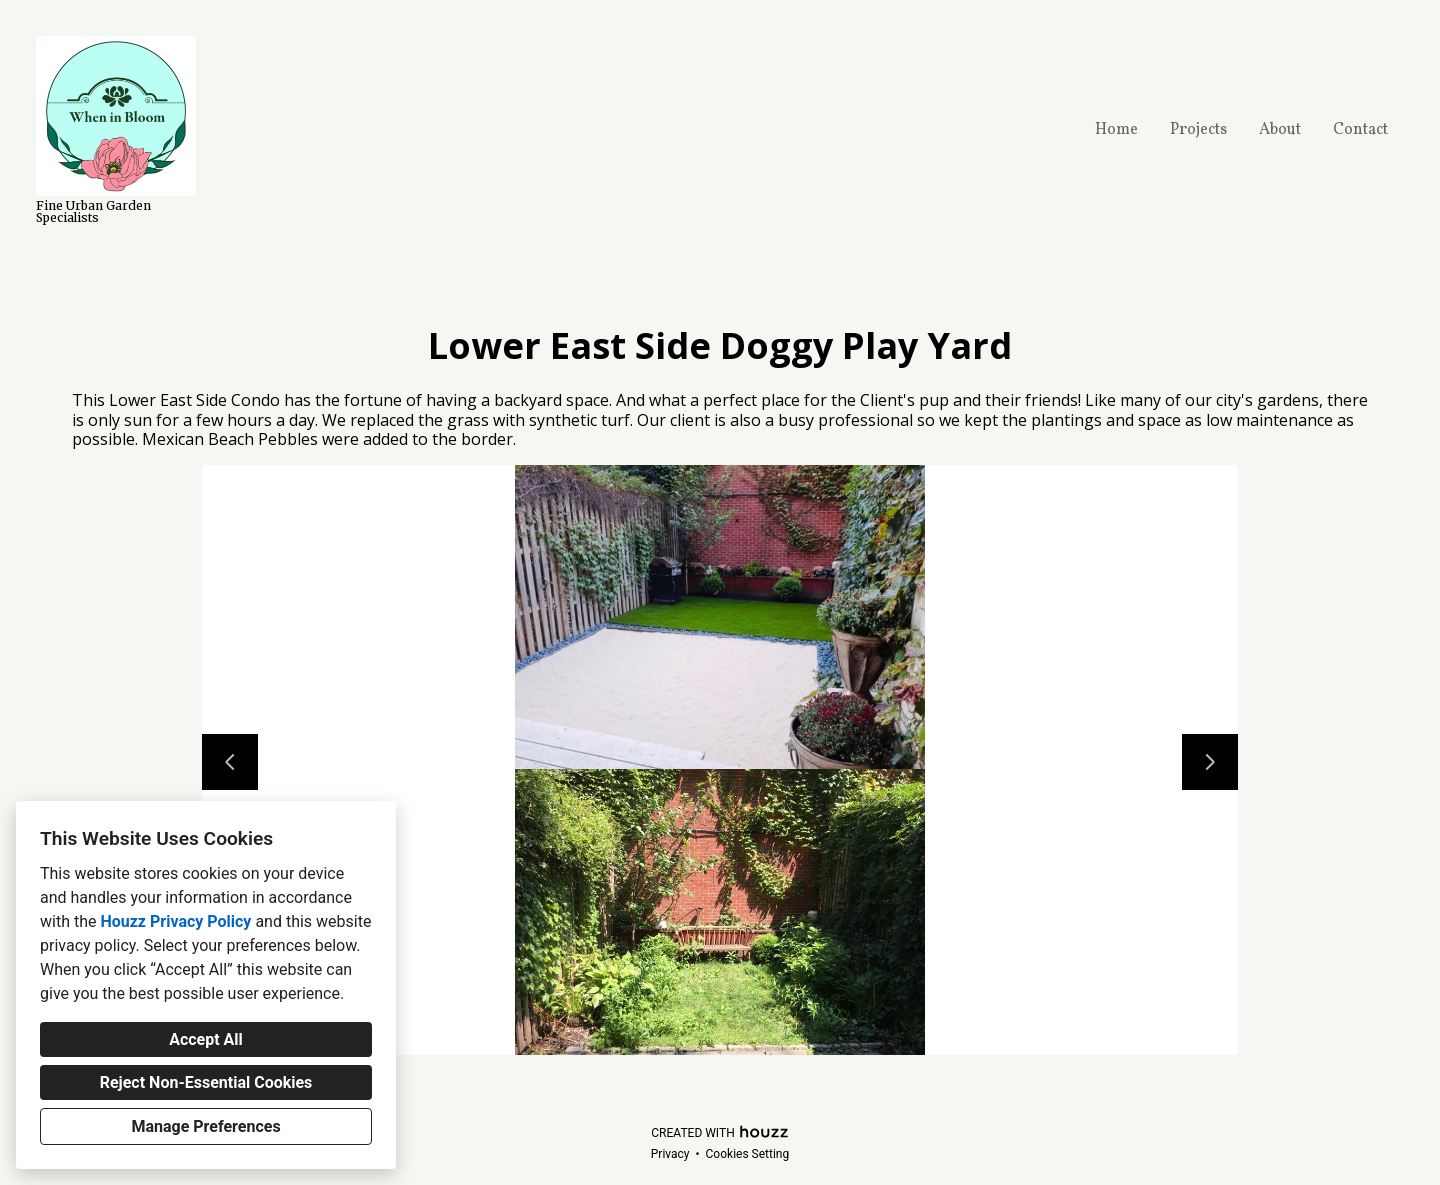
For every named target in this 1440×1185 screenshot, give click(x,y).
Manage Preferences (205, 1126)
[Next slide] (1210, 762)
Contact (1360, 130)
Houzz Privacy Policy (175, 921)
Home (1116, 130)
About (1280, 130)
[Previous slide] (230, 762)
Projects (1198, 130)
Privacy (670, 1154)
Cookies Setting (748, 1154)
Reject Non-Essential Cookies (206, 1082)
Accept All (206, 1039)
